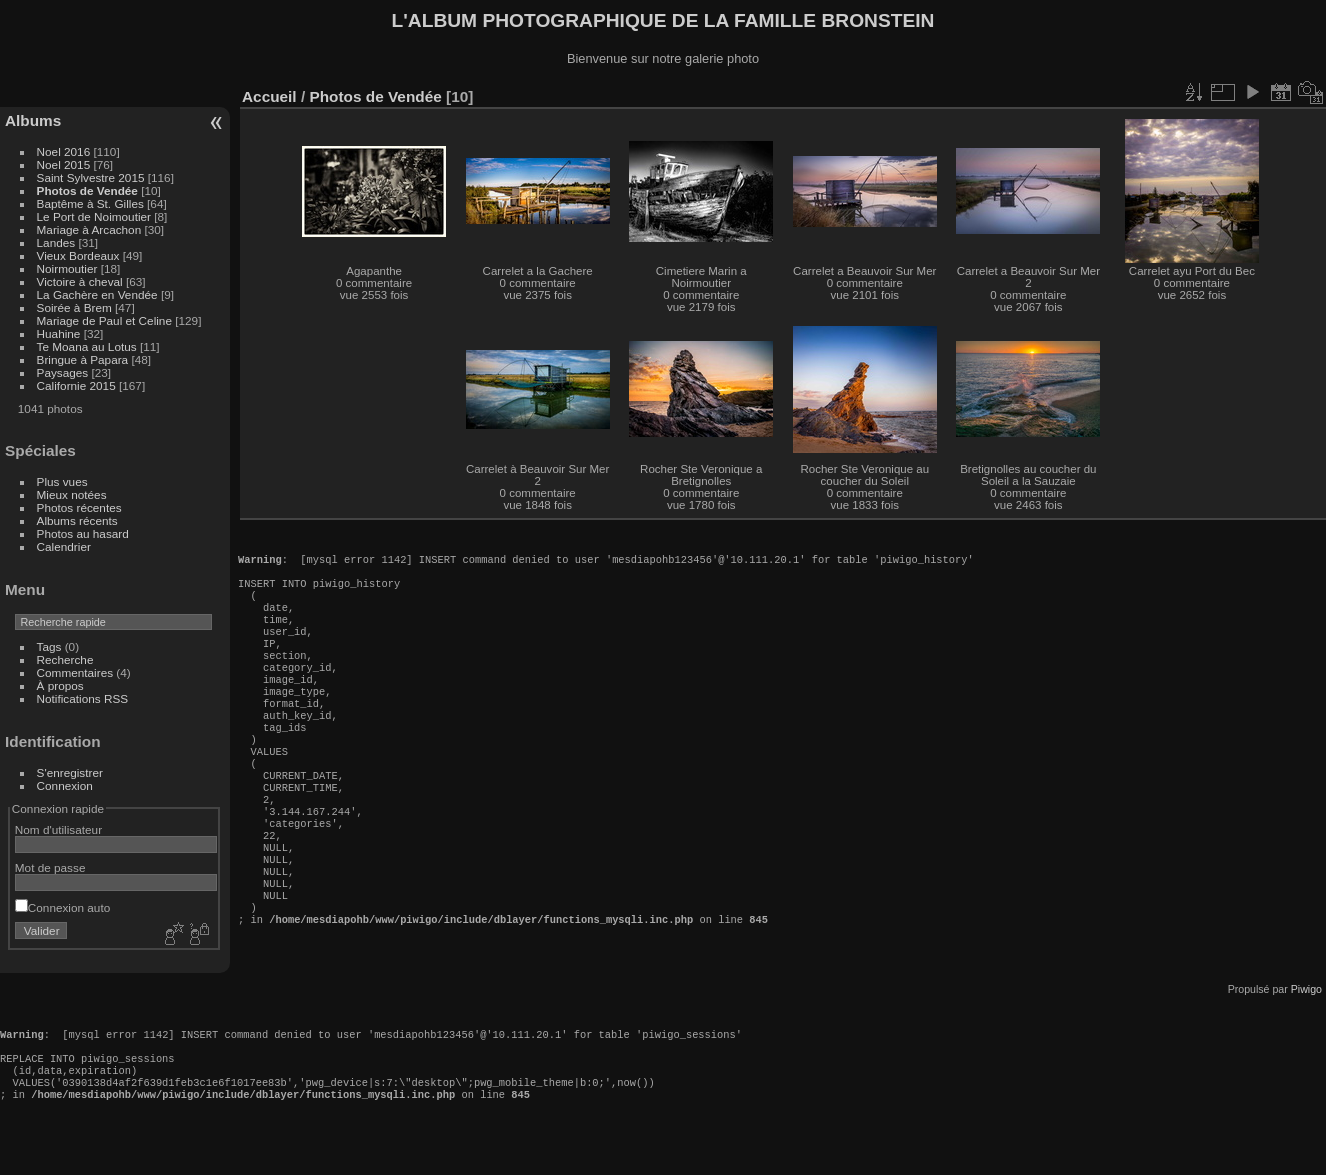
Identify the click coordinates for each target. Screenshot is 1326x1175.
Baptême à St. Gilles (90, 203)
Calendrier (64, 546)
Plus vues (62, 481)
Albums (33, 120)
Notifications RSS (83, 698)
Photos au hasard (83, 533)
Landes (56, 242)
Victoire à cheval (80, 281)
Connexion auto (62, 907)
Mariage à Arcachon (89, 229)
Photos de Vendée (87, 190)
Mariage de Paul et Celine (104, 320)
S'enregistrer (70, 772)
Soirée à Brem (74, 307)
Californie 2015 (76, 385)
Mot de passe (50, 867)
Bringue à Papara (83, 359)
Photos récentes (79, 507)
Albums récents (77, 520)
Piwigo (1306, 1023)
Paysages (63, 372)
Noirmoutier (67, 268)
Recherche (65, 659)
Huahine (59, 333)
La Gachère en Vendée (97, 294)
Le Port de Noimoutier (94, 216)
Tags (49, 646)
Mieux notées (72, 494)
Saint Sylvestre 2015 (91, 177)
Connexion (65, 785)
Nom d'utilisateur (58, 829)
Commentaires (75, 672)
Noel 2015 (64, 164)
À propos (60, 685)
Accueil (269, 96)
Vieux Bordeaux (78, 255)
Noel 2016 (64, 151)
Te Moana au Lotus (87, 346)
